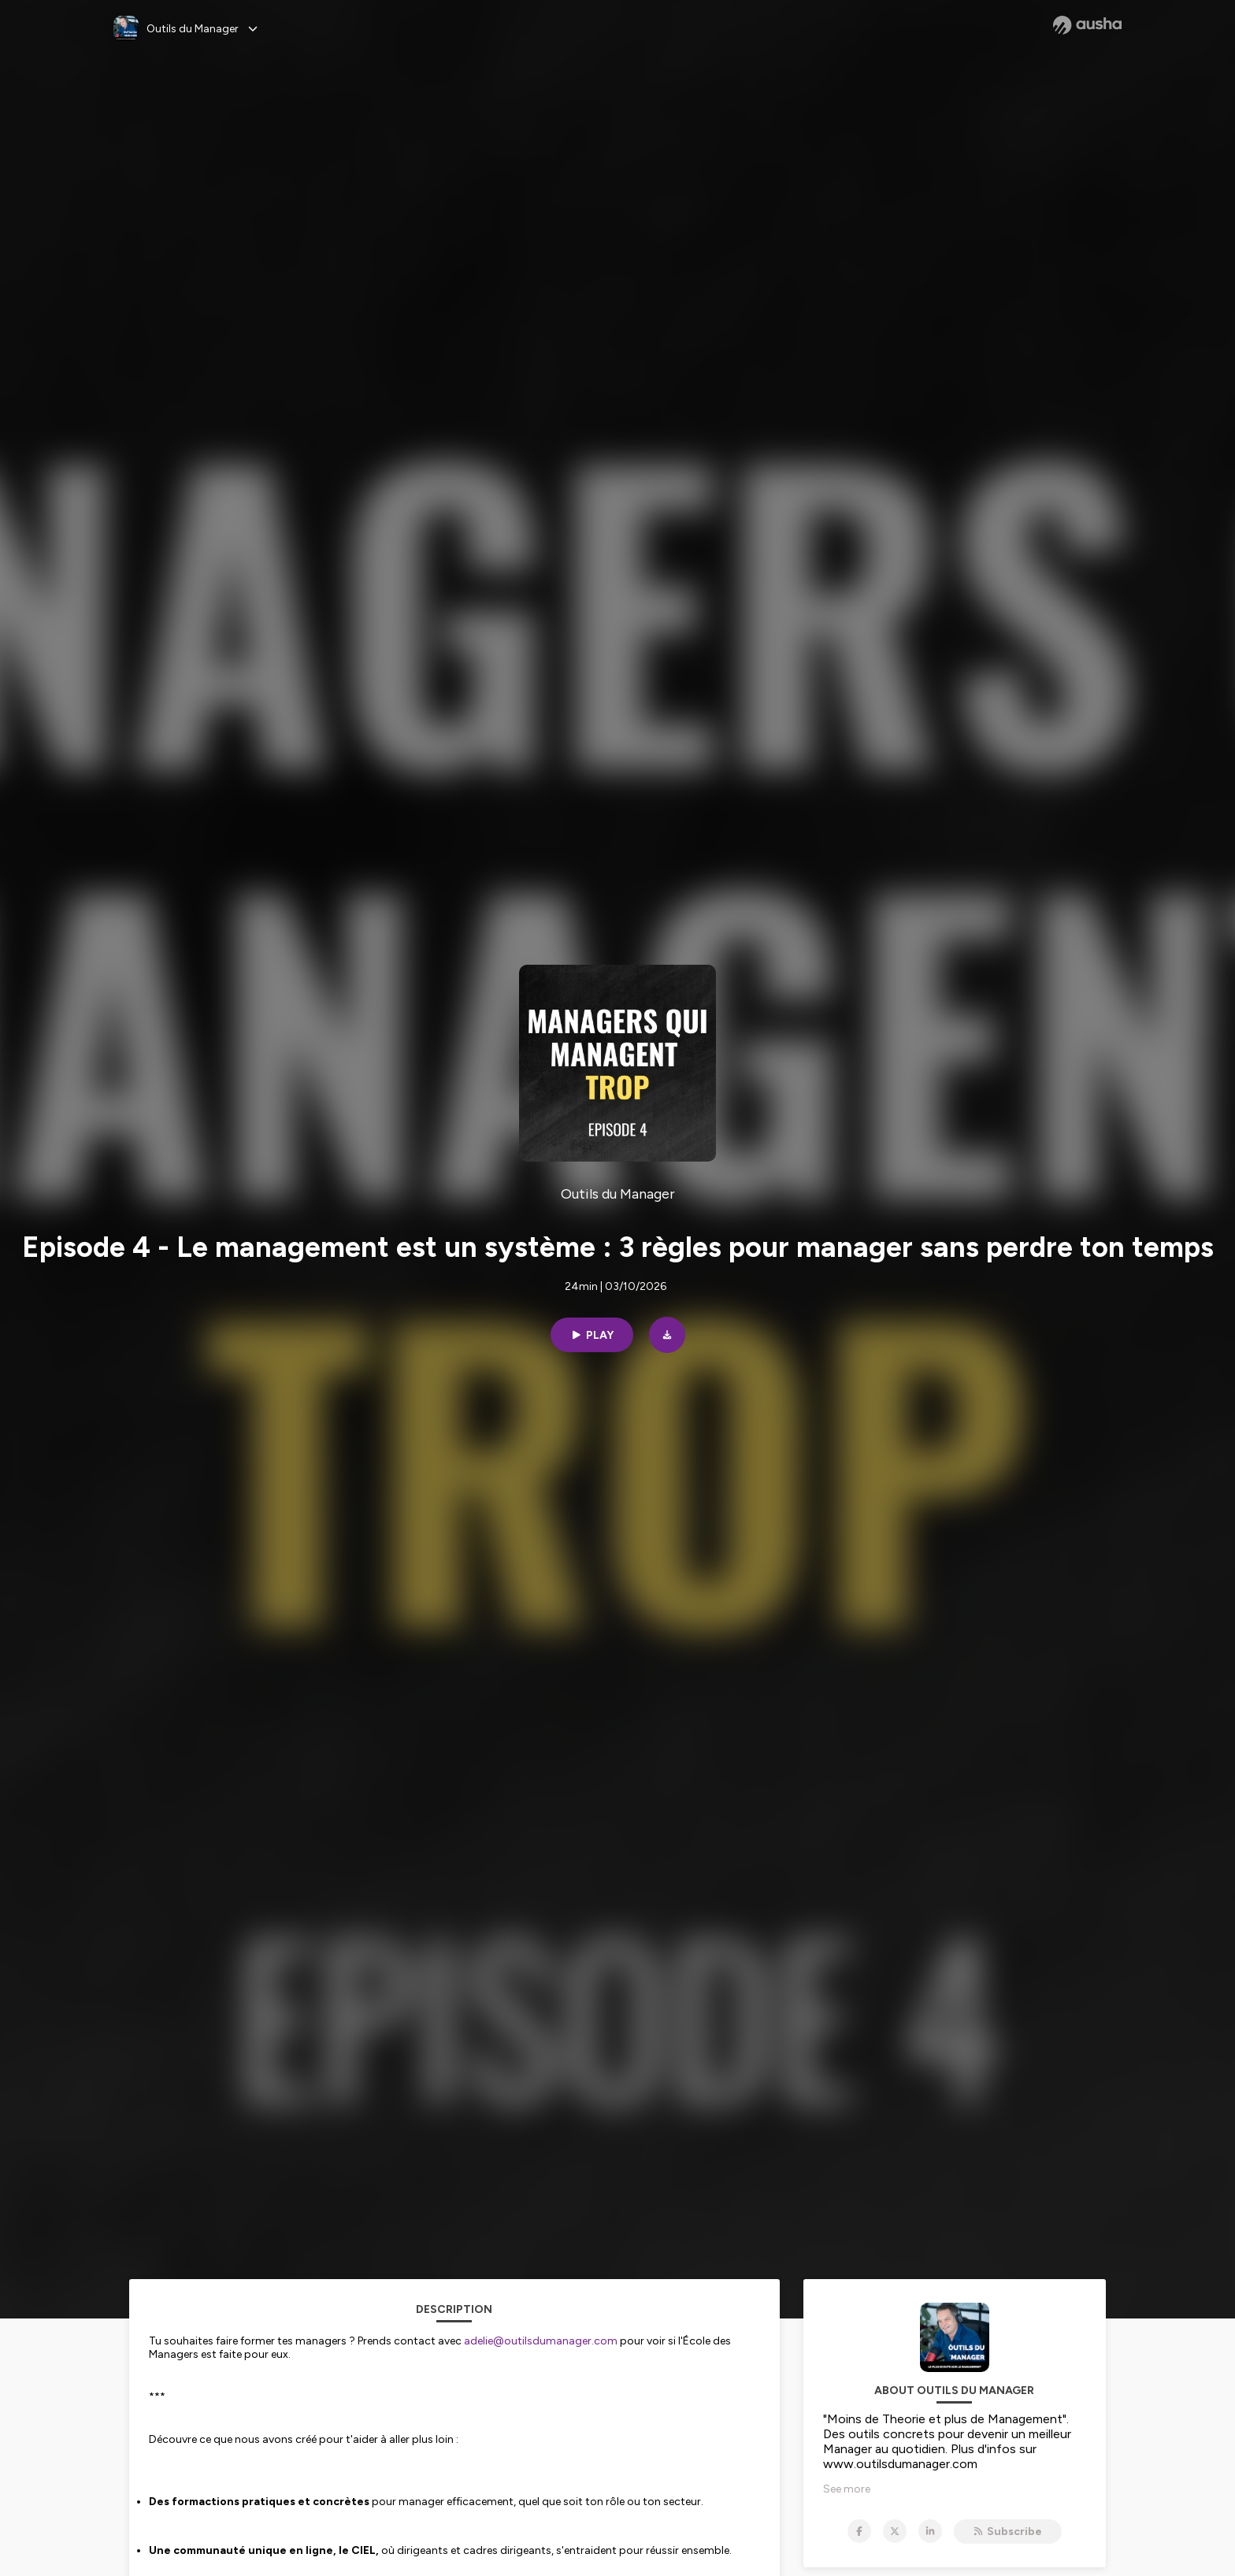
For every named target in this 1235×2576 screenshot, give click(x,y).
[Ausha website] (1087, 25)
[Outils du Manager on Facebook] (859, 2531)
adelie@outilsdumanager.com (541, 2341)
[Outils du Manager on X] (895, 2531)
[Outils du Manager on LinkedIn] (930, 2531)
